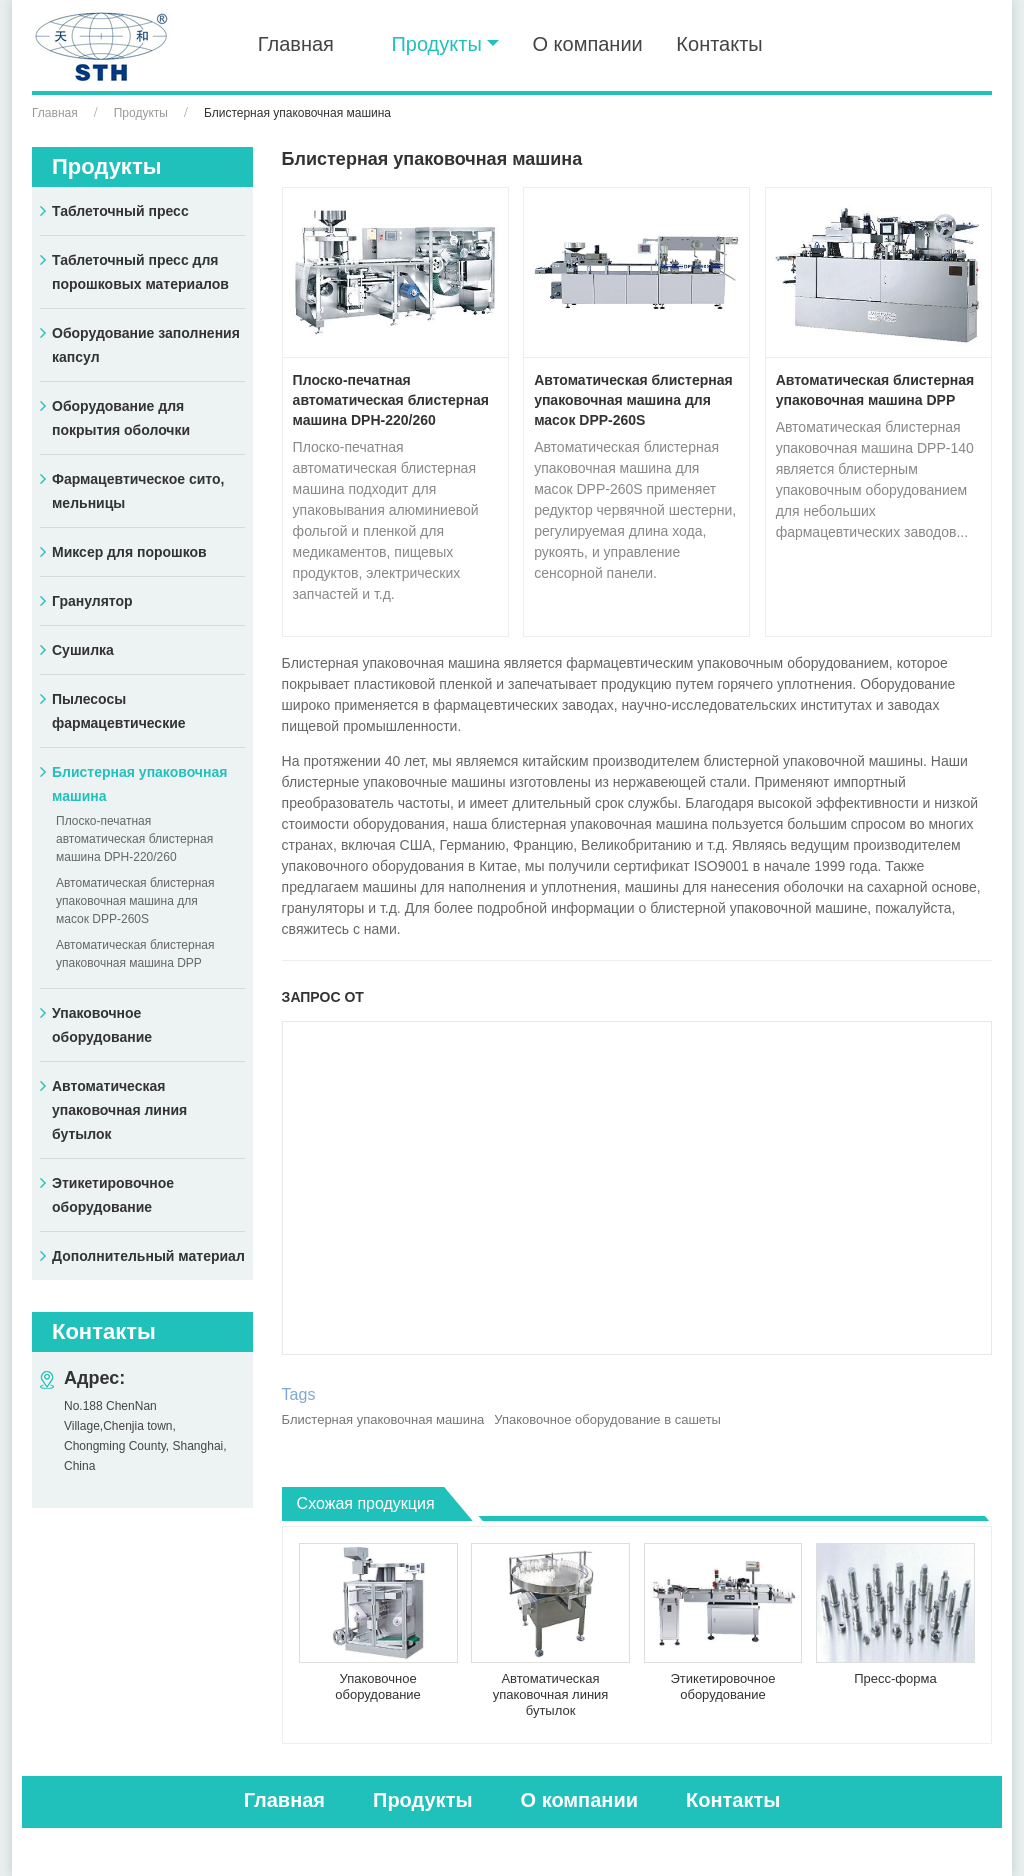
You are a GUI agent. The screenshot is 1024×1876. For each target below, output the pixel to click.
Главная (296, 44)
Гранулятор (92, 601)
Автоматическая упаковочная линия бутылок (551, 1694)
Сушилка (83, 650)
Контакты (719, 44)
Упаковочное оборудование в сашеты (607, 1419)
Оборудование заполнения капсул (146, 345)
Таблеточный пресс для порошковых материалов (140, 272)
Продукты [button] (436, 44)
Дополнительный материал (148, 1256)
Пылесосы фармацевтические (119, 711)
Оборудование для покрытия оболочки (121, 418)
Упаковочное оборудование (378, 1686)
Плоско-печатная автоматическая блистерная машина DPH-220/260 (391, 400)
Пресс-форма (895, 1678)
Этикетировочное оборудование (722, 1686)
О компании (587, 44)
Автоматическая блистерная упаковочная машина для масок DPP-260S (633, 400)
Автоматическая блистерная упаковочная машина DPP (875, 390)
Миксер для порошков (129, 552)
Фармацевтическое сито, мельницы (138, 491)
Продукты (141, 113)
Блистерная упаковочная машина (383, 1419)
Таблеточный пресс (120, 211)
